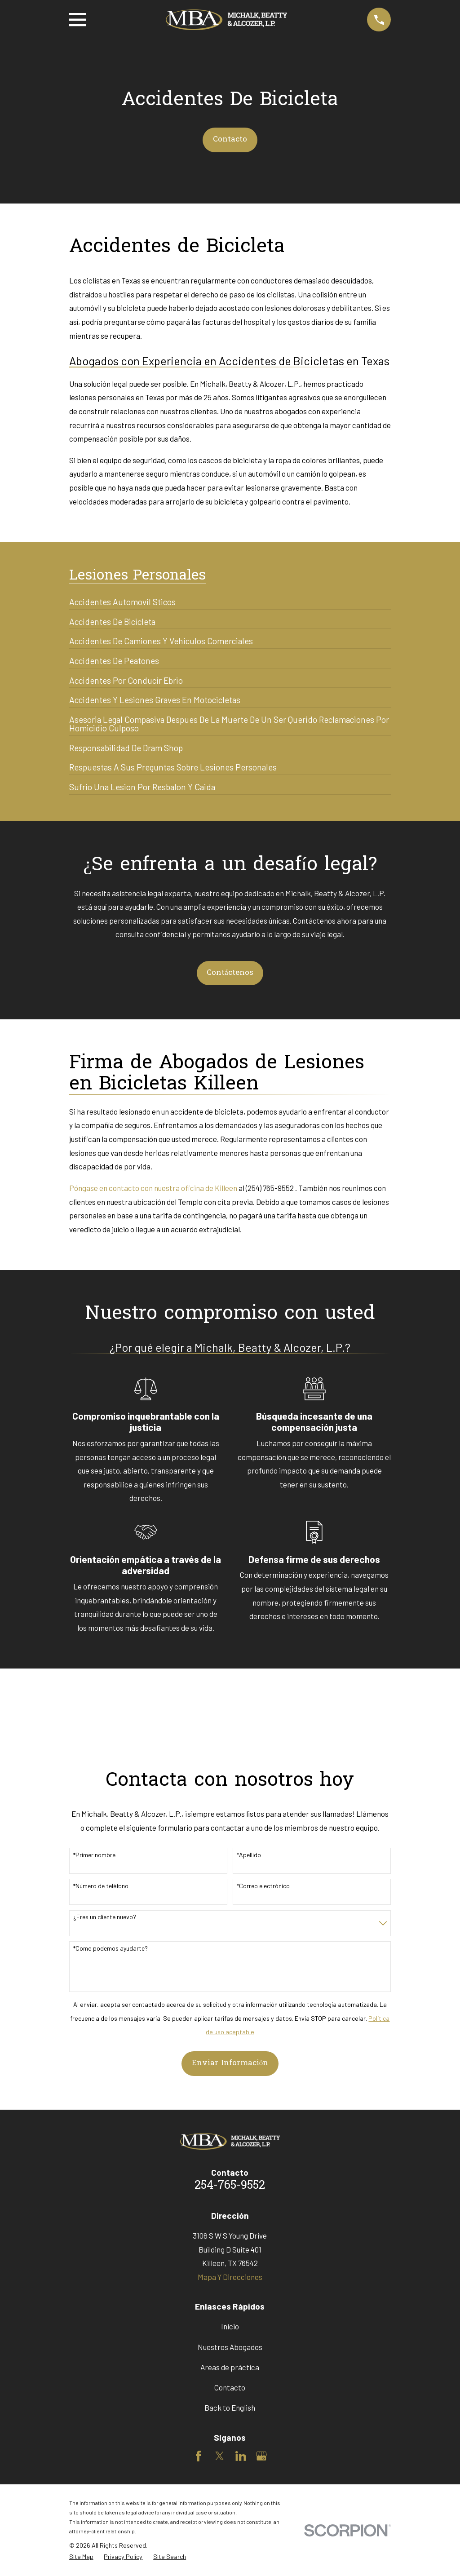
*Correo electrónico (263, 1886)
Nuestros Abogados (230, 2346)
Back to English (229, 2407)
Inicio (230, 2326)
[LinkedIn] (240, 2456)
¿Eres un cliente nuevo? (104, 1917)
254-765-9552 (230, 2186)
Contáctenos (230, 972)
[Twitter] (219, 2456)
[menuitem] (122, 598)
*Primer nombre (94, 1855)
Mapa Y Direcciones (230, 2276)
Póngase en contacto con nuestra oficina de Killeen (153, 1187)
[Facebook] (198, 2456)
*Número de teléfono (100, 1886)
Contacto (230, 139)
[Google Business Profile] (261, 2456)
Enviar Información (230, 2063)
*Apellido (249, 1855)
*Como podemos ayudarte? (110, 1948)
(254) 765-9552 (270, 1187)
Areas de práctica (229, 2367)
